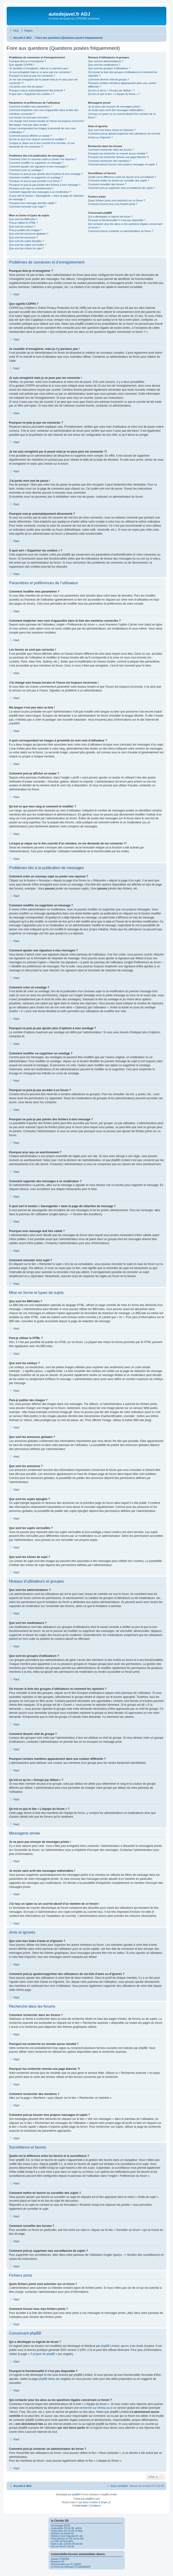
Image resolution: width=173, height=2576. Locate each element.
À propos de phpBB (42, 2354)
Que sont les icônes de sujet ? (26, 248)
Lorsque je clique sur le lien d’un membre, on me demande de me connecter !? (42, 145)
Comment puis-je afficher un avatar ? (30, 135)
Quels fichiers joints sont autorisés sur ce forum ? (116, 200)
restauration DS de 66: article (66, 2528)
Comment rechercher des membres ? (109, 160)
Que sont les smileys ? (22, 226)
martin (94, 2502)
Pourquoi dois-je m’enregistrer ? (27, 61)
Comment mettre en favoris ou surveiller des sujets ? (118, 180)
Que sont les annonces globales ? (28, 233)
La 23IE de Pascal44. (62, 2541)
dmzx (86, 2502)
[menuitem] (14, 30)
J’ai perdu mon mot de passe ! (26, 86)
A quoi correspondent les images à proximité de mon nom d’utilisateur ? (42, 130)
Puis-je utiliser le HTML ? (23, 222)
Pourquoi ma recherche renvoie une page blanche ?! (118, 157)
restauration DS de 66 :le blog (66, 2531)
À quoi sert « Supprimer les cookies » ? (31, 94)
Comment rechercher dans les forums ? (111, 149)
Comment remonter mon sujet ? (27, 206)
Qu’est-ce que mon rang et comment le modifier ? (37, 139)
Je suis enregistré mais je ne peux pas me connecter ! (40, 72)
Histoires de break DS (62, 2533)
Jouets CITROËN (60, 2559)
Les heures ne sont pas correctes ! (29, 117)
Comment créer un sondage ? (26, 170)
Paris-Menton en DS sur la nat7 (67, 2538)
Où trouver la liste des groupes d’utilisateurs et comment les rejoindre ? (122, 74)
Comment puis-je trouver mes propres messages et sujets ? (122, 164)
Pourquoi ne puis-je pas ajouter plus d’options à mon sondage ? (46, 173)
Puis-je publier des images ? (25, 230)
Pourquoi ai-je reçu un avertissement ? (31, 188)
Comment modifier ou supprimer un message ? (36, 162)
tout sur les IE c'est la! (62, 2546)
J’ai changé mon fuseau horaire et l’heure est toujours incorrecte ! (47, 121)
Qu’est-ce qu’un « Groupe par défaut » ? (111, 90)
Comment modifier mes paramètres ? (30, 106)
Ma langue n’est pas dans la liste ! (28, 124)
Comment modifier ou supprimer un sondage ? (36, 177)
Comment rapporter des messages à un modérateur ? (40, 191)
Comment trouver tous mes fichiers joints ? (112, 204)
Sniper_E (106, 2502)
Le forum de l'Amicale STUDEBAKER (70, 2567)
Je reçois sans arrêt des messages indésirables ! (116, 110)
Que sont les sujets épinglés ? (26, 241)
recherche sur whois (92, 2407)
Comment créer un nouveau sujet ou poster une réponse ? (43, 159)
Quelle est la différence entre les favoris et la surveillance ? (122, 177)
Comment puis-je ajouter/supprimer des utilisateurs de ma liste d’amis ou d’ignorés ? (124, 135)
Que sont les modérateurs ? (104, 64)
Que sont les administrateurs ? (105, 61)
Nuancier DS (58, 2561)
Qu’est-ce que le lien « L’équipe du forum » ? (114, 94)
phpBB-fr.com (92, 2498)
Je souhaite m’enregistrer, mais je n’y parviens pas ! (39, 68)
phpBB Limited (110, 2346)
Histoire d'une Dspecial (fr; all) (67, 2536)
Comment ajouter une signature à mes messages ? (38, 166)
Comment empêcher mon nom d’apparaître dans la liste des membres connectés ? (43, 112)
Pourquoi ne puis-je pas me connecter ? (32, 75)
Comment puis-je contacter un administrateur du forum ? (120, 231)
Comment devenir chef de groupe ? (108, 79)
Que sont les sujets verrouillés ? (27, 244)
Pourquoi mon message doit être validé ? (32, 203)
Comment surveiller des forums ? (107, 184)
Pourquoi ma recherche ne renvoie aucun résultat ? (117, 153)
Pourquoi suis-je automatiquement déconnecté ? (37, 90)
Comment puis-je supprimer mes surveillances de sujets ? (121, 187)
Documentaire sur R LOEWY (66, 2564)
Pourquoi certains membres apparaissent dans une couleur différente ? (122, 85)
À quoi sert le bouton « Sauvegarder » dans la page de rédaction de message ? (46, 197)
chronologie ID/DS (60, 2525)
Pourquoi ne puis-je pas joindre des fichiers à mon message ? (44, 184)
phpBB (13, 723)
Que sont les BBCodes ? (23, 219)
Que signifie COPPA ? (21, 64)
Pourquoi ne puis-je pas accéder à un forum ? (35, 181)
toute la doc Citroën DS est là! (67, 2544)
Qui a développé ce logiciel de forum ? (110, 216)
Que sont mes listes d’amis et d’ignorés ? (112, 130)
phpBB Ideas (47, 2379)
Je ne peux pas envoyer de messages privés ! (114, 106)
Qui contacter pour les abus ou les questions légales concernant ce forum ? (125, 225)
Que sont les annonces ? (23, 237)
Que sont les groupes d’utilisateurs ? (109, 68)
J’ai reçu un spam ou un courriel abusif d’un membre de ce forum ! (122, 115)
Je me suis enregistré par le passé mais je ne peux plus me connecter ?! (43, 81)
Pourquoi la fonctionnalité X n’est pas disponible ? (117, 220)
